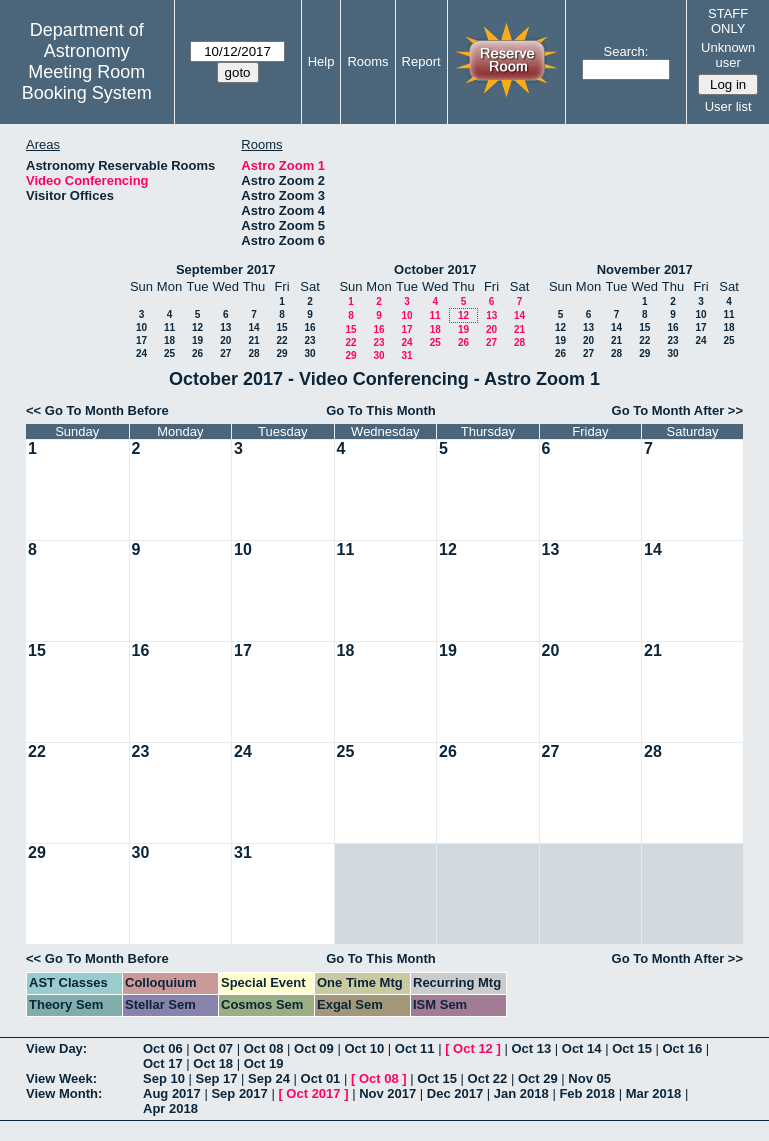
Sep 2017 (239, 1093)
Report (421, 61)
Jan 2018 (521, 1093)
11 (169, 327)
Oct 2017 (313, 1093)
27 (225, 353)
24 (141, 353)
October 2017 (435, 269)
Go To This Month (381, 410)
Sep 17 (217, 1078)
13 (225, 327)
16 (309, 327)
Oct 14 (582, 1048)
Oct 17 (163, 1063)
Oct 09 (314, 1048)
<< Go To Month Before (97, 410)
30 (309, 353)
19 (197, 340)
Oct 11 (415, 1048)
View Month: (64, 1093)
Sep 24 (269, 1078)
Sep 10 (164, 1078)
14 (253, 327)
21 (253, 340)
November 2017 (645, 269)
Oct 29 (538, 1078)
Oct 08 (264, 1048)
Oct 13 (531, 1048)
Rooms (367, 61)
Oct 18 (213, 1063)
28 (253, 353)
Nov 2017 (387, 1093)
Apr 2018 (170, 1108)
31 (406, 355)
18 (169, 340)
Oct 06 (163, 1048)
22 (281, 340)
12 (197, 327)
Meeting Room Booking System (87, 82)
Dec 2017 (455, 1093)
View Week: (61, 1078)
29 (281, 353)
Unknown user (728, 55)
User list (728, 106)
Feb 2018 (587, 1093)
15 (281, 327)
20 (225, 340)
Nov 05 (589, 1078)
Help (321, 61)
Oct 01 (321, 1078)
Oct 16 (683, 1048)
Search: (626, 51)
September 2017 (226, 269)
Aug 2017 (172, 1093)
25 (169, 353)
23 (309, 340)
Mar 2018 (654, 1093)
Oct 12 (473, 1048)
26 (197, 353)
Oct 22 (488, 1078)
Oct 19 (264, 1063)
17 (141, 340)
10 (141, 327)
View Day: (56, 1048)
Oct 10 (364, 1048)
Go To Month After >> (677, 410)
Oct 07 (213, 1048)
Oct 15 (632, 1048)
